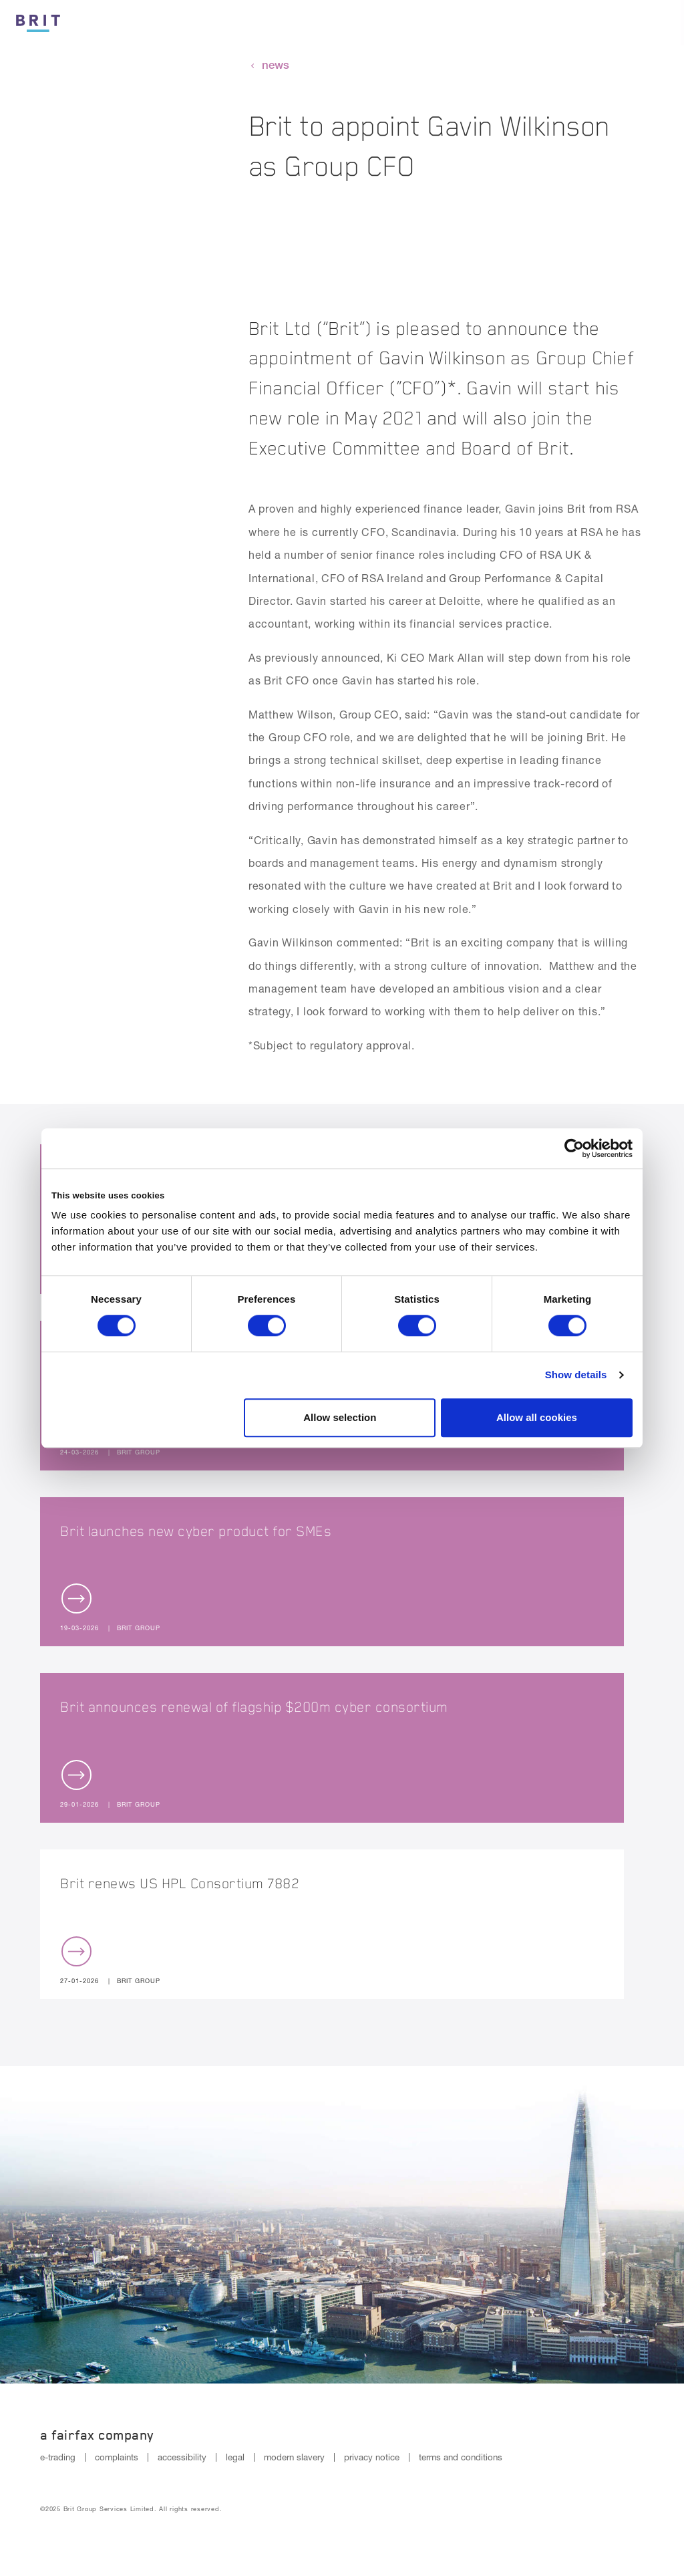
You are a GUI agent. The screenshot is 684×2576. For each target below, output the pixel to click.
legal (235, 2457)
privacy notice (371, 2457)
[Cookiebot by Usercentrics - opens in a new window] (574, 1148)
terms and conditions (460, 2457)
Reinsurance (538, 24)
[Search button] (616, 22)
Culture (362, 24)
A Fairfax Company (97, 2435)
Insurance (443, 24)
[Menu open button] (661, 22)
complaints (116, 2457)
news (275, 65)
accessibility (182, 2457)
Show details (576, 1374)
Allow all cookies (536, 1417)
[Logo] (38, 21)
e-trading (57, 2457)
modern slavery (294, 2457)
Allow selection (339, 1417)
